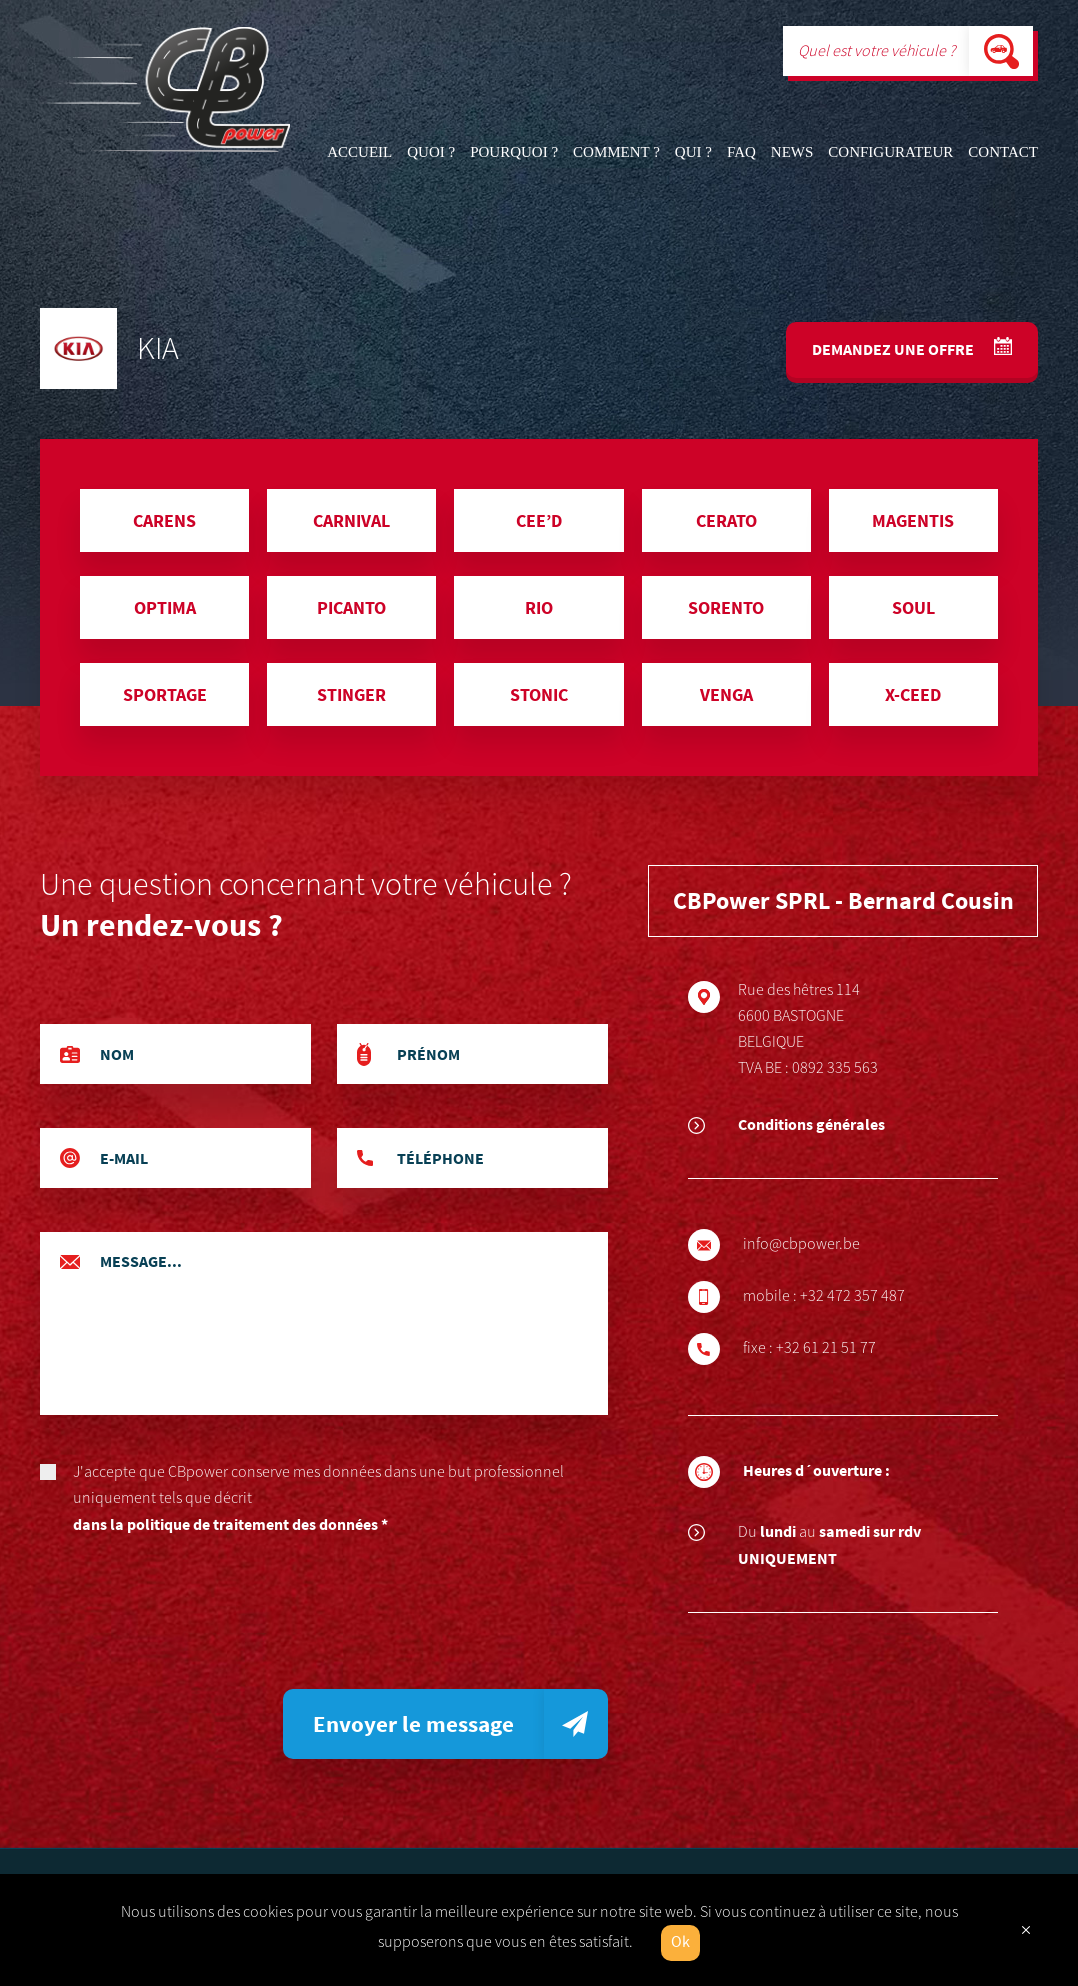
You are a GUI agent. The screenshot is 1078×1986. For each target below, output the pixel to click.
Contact (1003, 152)
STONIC (539, 694)
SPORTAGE (165, 694)
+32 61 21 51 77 (834, 1348)
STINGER (351, 694)
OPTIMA (165, 607)
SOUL (913, 607)
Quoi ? (431, 152)
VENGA (726, 694)
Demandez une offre (894, 349)
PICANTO (351, 607)
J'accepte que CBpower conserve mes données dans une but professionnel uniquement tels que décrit (324, 1499)
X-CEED (913, 694)
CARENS (164, 520)
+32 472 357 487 (860, 1296)
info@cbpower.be (809, 1244)
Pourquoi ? (514, 152)
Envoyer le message (413, 1723)
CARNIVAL (351, 520)
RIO (539, 607)
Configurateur (890, 152)
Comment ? (616, 152)
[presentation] (192, 1620)
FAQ (741, 152)
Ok (680, 1942)
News (792, 152)
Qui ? (693, 152)
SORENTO (726, 607)
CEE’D (539, 520)
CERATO (726, 520)
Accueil (359, 152)
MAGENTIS (913, 520)
